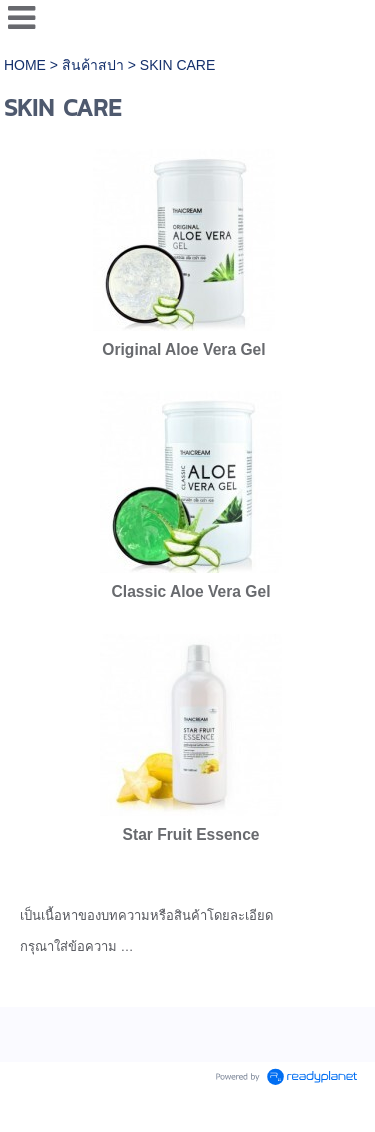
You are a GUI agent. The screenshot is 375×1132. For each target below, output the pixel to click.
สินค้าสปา (93, 65)
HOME (27, 65)
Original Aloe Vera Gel (183, 349)
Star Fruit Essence (191, 834)
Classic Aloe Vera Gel (191, 591)
